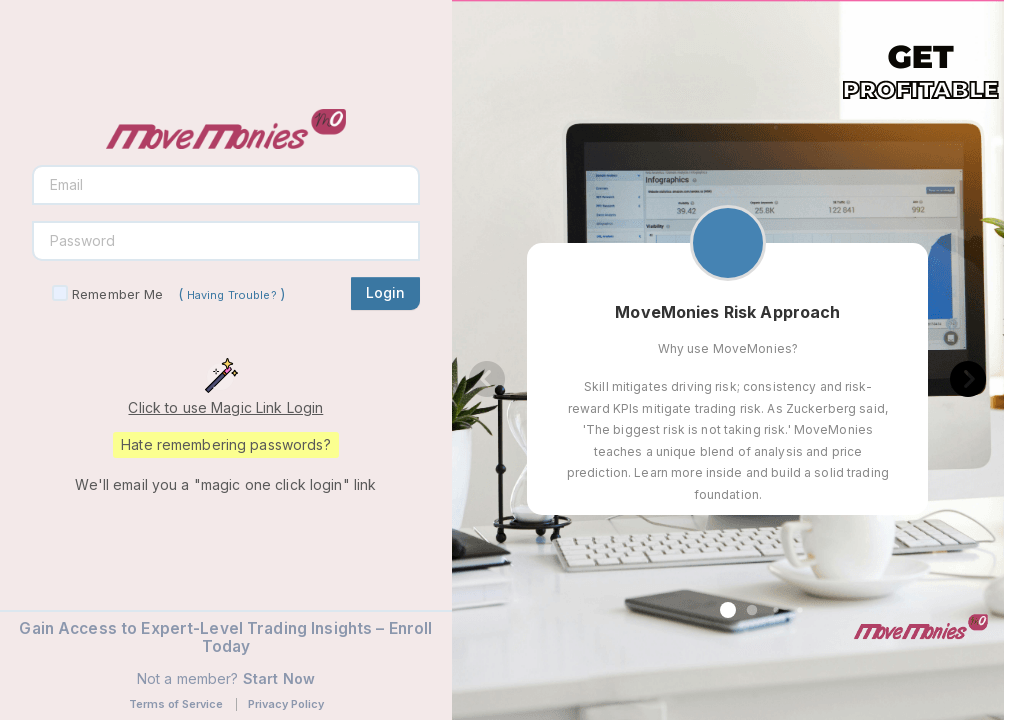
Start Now (279, 678)
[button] (728, 610)
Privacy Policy (286, 704)
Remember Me (117, 294)
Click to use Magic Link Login (225, 407)
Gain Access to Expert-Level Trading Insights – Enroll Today (225, 637)
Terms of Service (176, 704)
